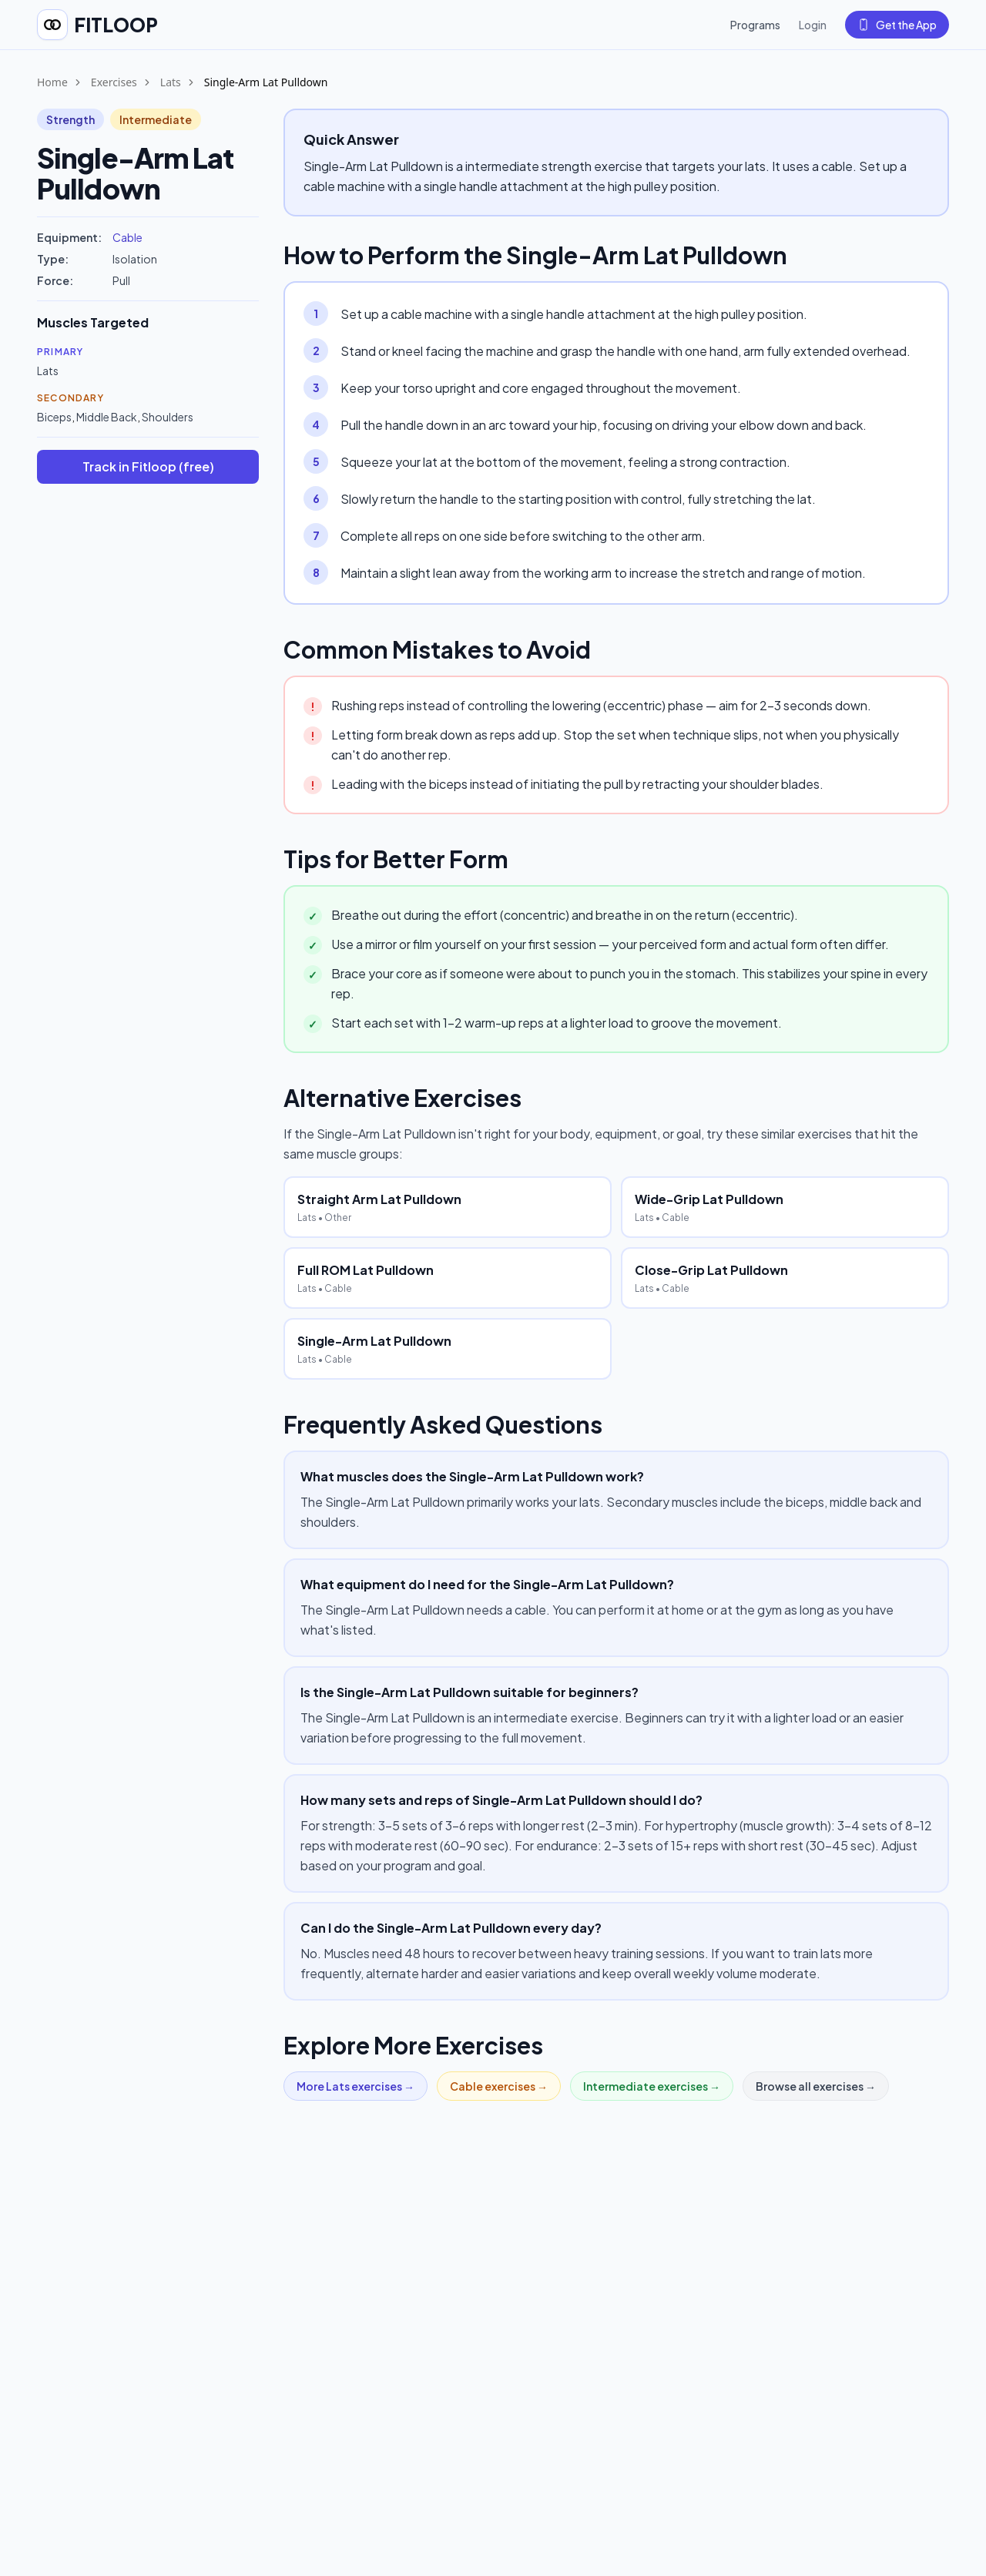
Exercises (114, 82)
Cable (127, 237)
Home (52, 82)
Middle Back (106, 417)
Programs (755, 25)
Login (813, 25)
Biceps (54, 417)
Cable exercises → (499, 2086)
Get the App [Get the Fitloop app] (897, 25)
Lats (170, 82)
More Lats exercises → (355, 2086)
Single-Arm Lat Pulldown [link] (266, 82)
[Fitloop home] (97, 24)
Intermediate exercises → (651, 2086)
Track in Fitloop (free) (148, 466)
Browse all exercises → (816, 2086)
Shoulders (167, 417)
